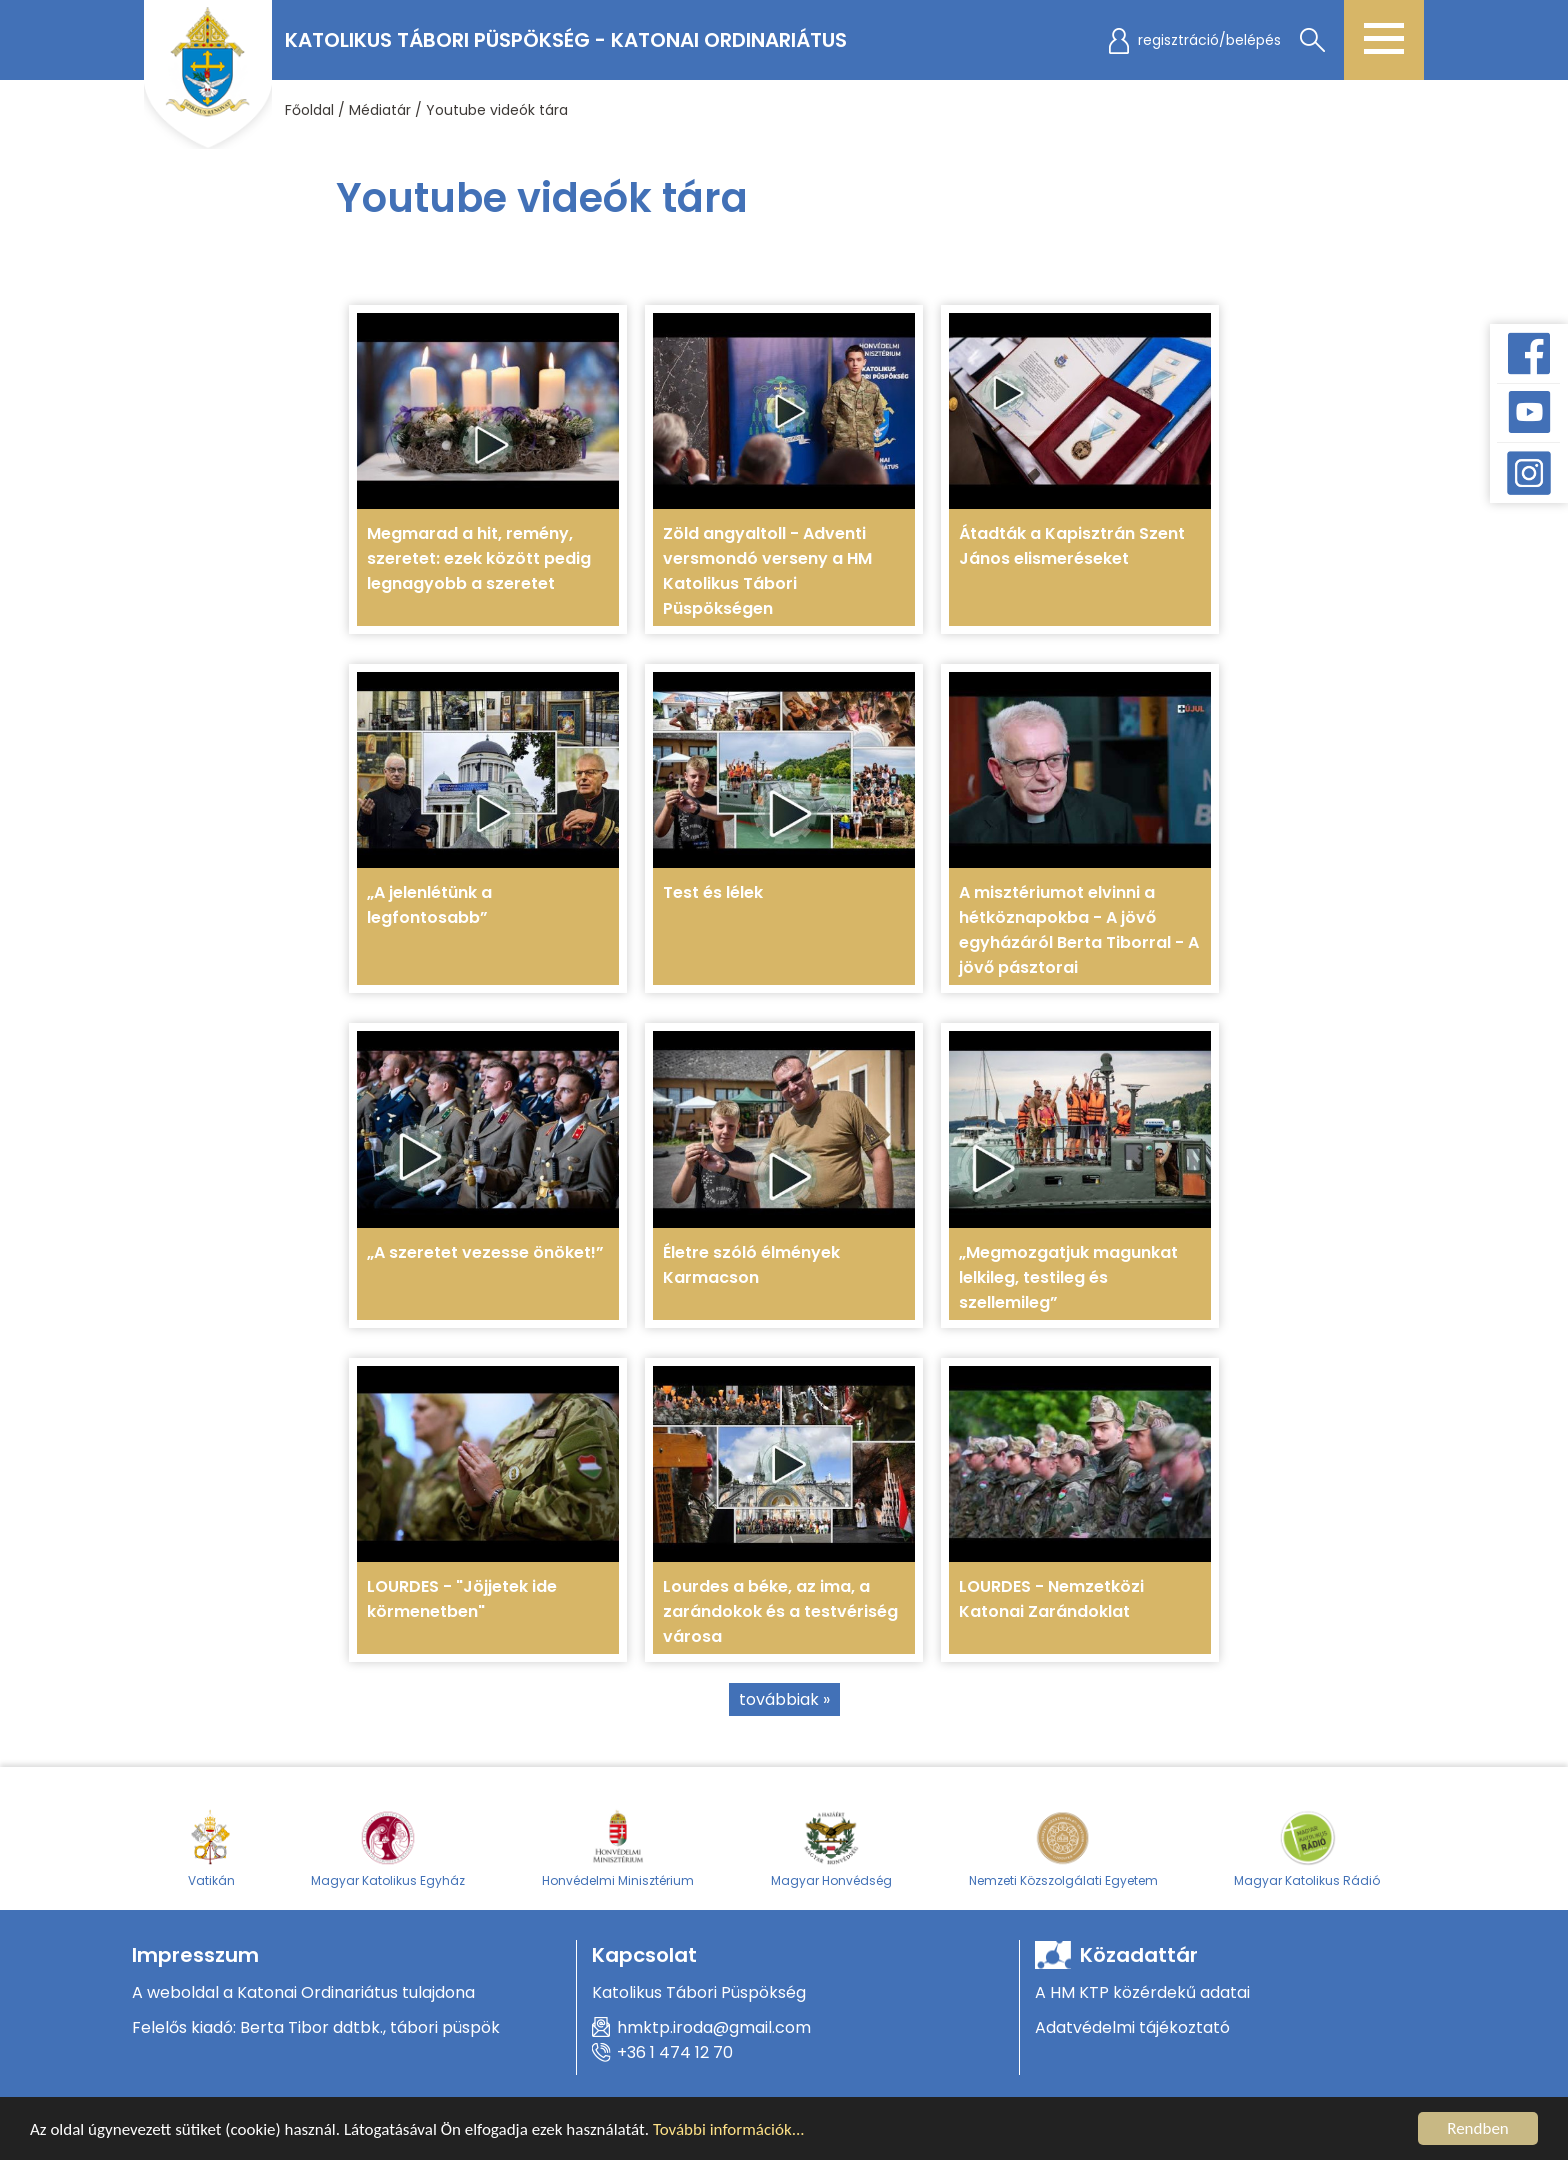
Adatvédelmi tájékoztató (1132, 2027)
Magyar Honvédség (831, 1848)
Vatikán (211, 1848)
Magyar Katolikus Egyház (388, 1848)
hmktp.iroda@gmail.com (714, 2027)
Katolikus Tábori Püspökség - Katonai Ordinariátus (566, 40)
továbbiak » (784, 1699)
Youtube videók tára (497, 110)
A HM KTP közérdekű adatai (1142, 1992)
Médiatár (380, 110)
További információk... (729, 2131)
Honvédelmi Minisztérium (618, 1848)
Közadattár (1139, 1955)
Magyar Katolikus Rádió (1307, 1848)
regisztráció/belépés (1209, 40)
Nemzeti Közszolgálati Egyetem (1063, 1848)
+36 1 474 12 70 (675, 2052)
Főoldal (309, 110)
